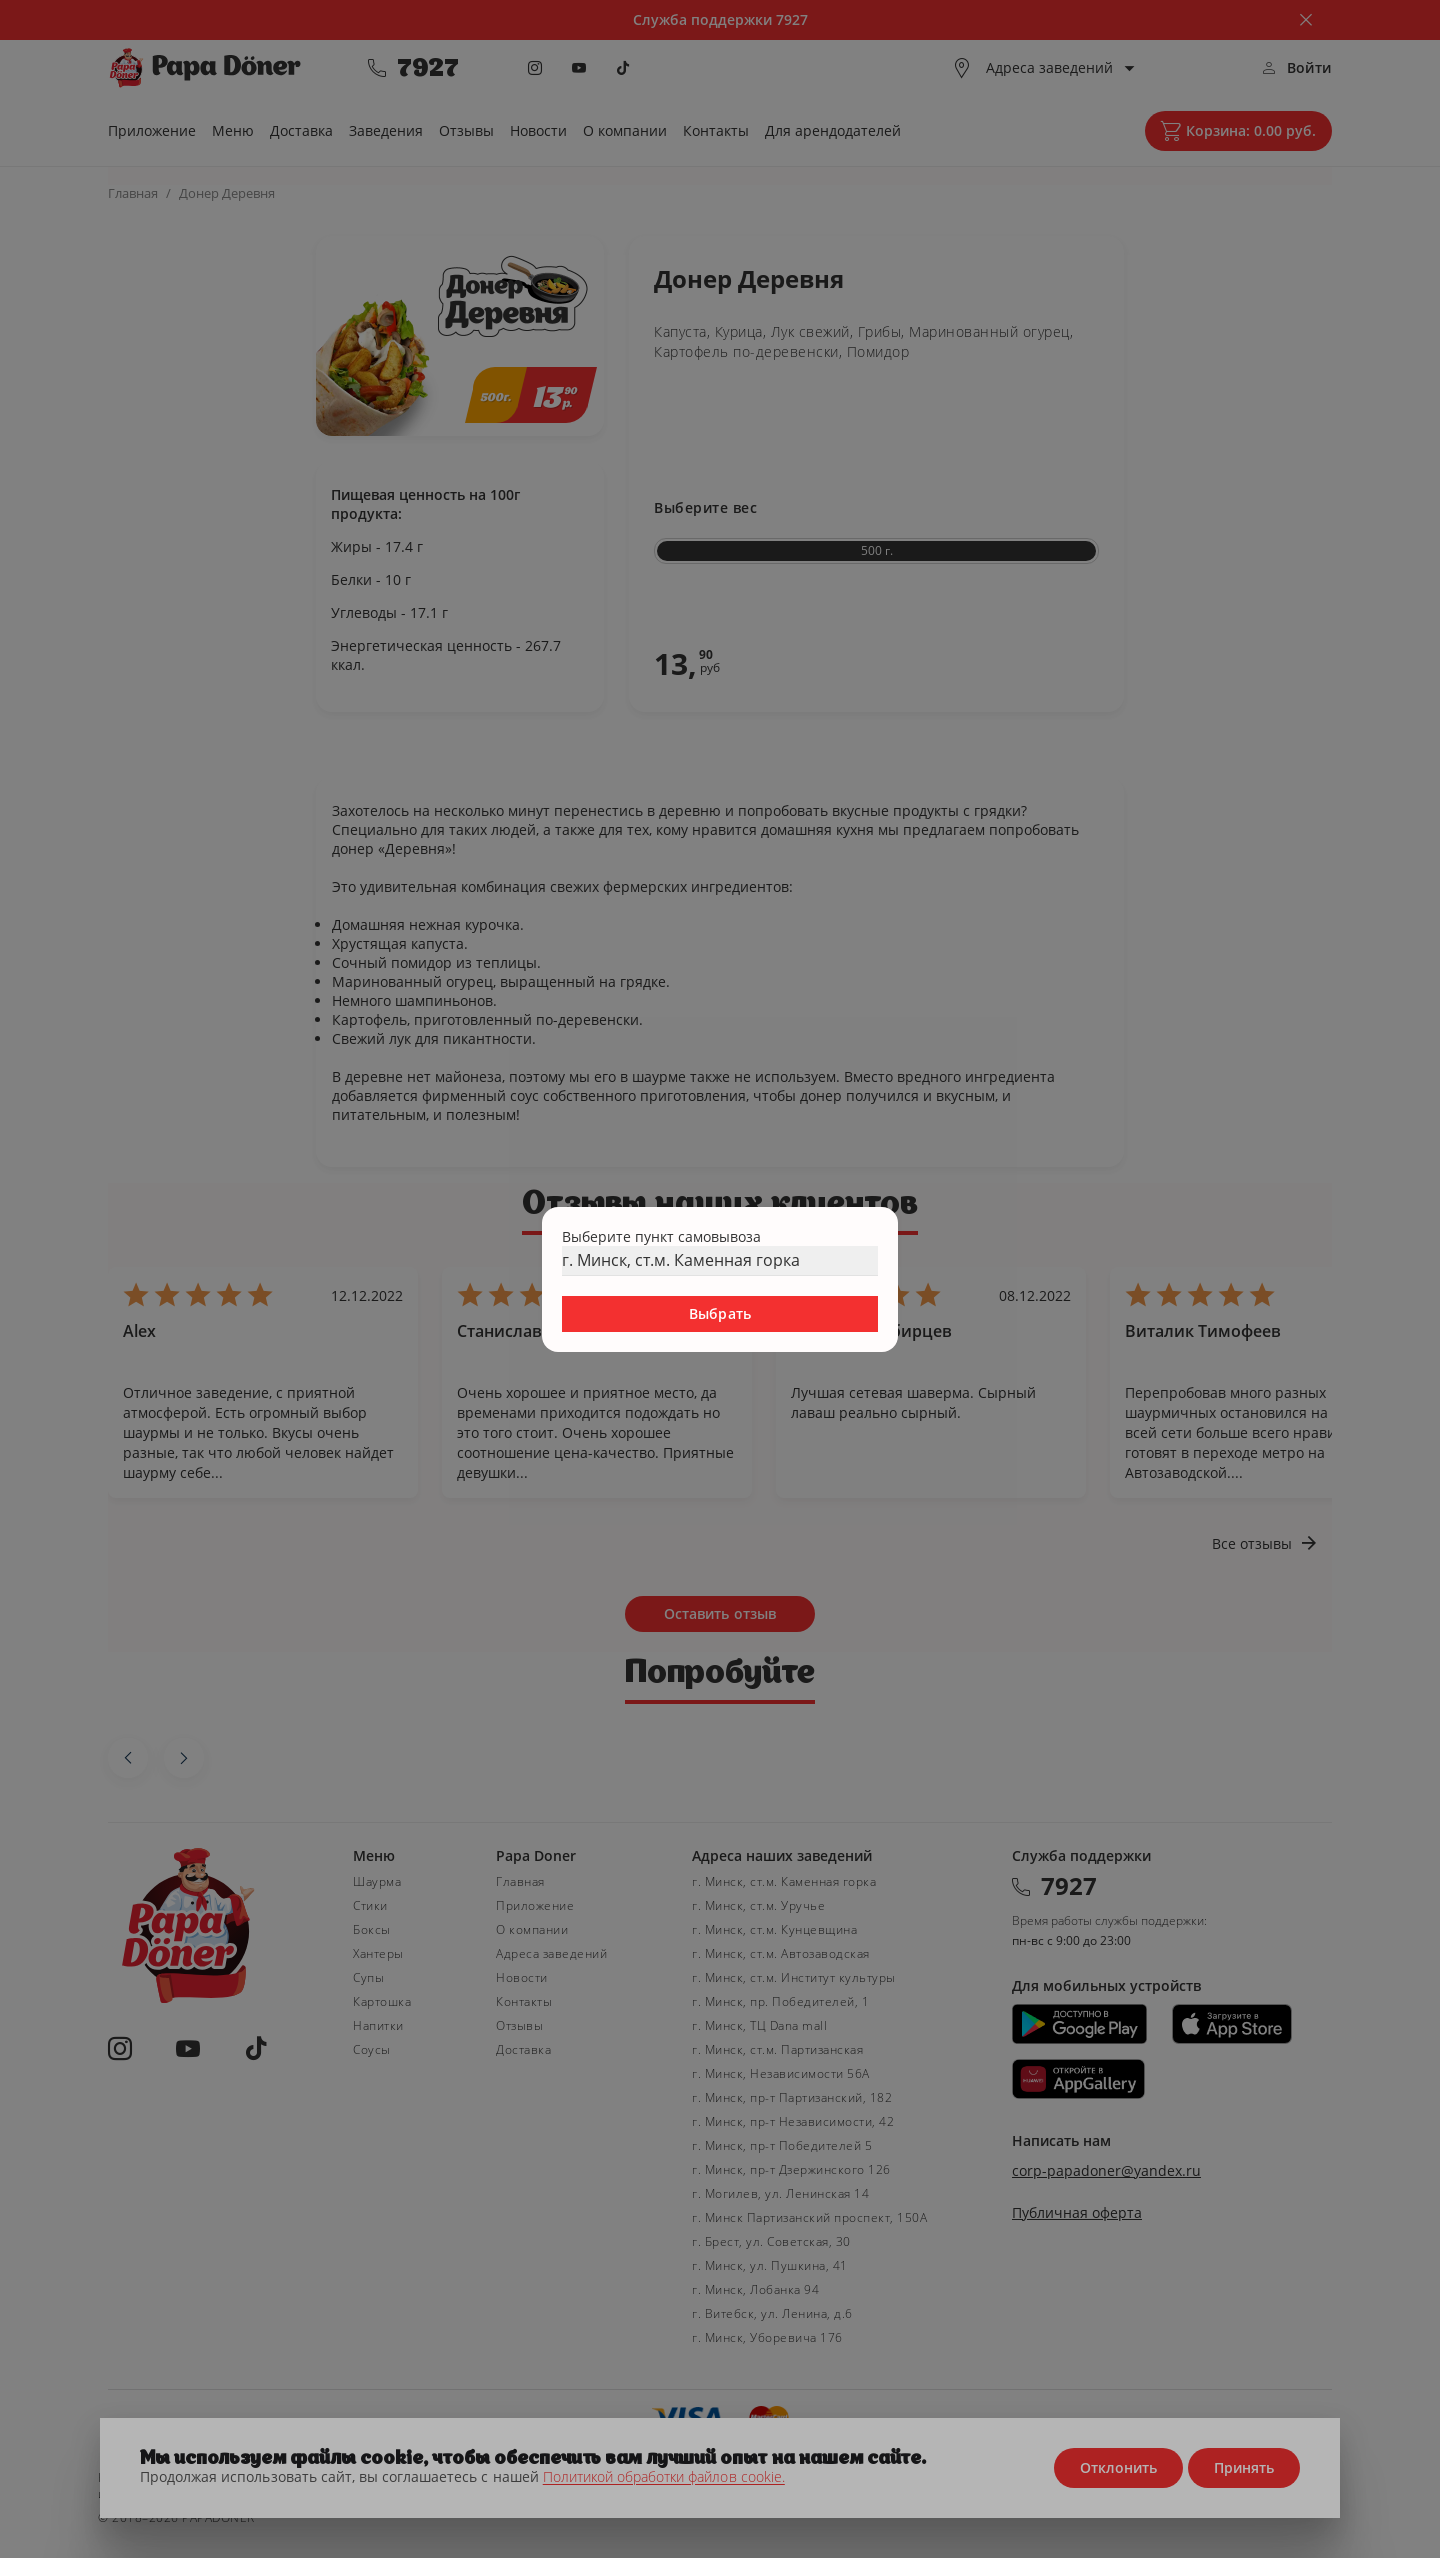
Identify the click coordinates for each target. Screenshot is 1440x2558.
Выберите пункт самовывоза (661, 1236)
